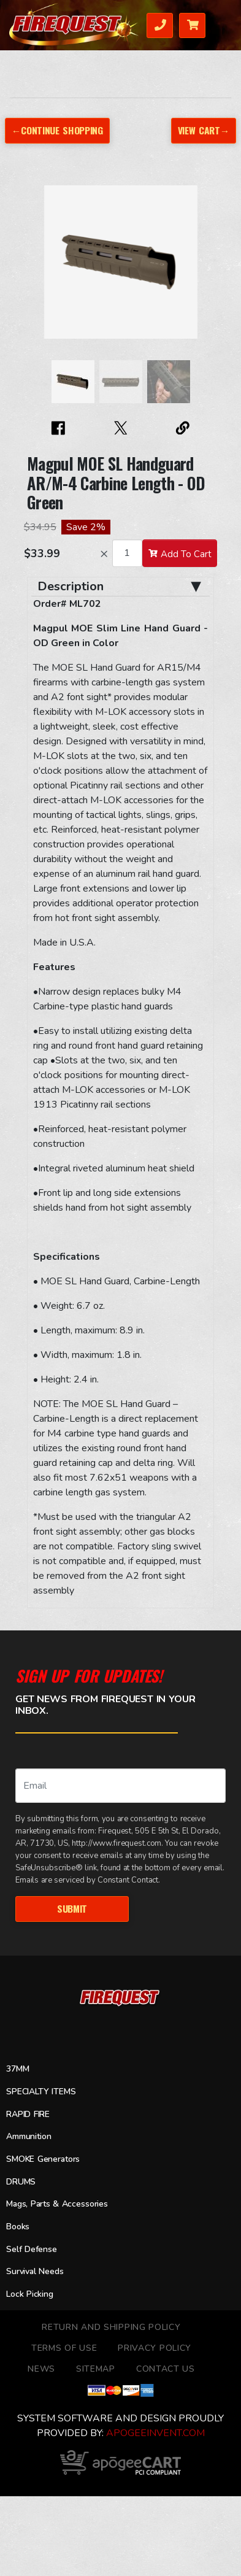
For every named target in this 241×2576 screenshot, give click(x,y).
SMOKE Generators (43, 2159)
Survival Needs (35, 2271)
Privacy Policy (154, 2348)
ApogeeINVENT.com (155, 2433)
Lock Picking (29, 2294)
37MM (17, 2069)
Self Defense (31, 2249)
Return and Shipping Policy (111, 2327)
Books (17, 2226)
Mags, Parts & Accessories (57, 2204)
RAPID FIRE (28, 2114)
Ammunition (29, 2136)
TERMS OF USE (64, 2348)
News (41, 2369)
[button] (39, 268)
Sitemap (95, 2369)
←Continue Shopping (57, 130)
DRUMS (21, 2182)
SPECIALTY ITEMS (40, 2091)
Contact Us (165, 2369)
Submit (72, 1908)
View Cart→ (203, 130)
